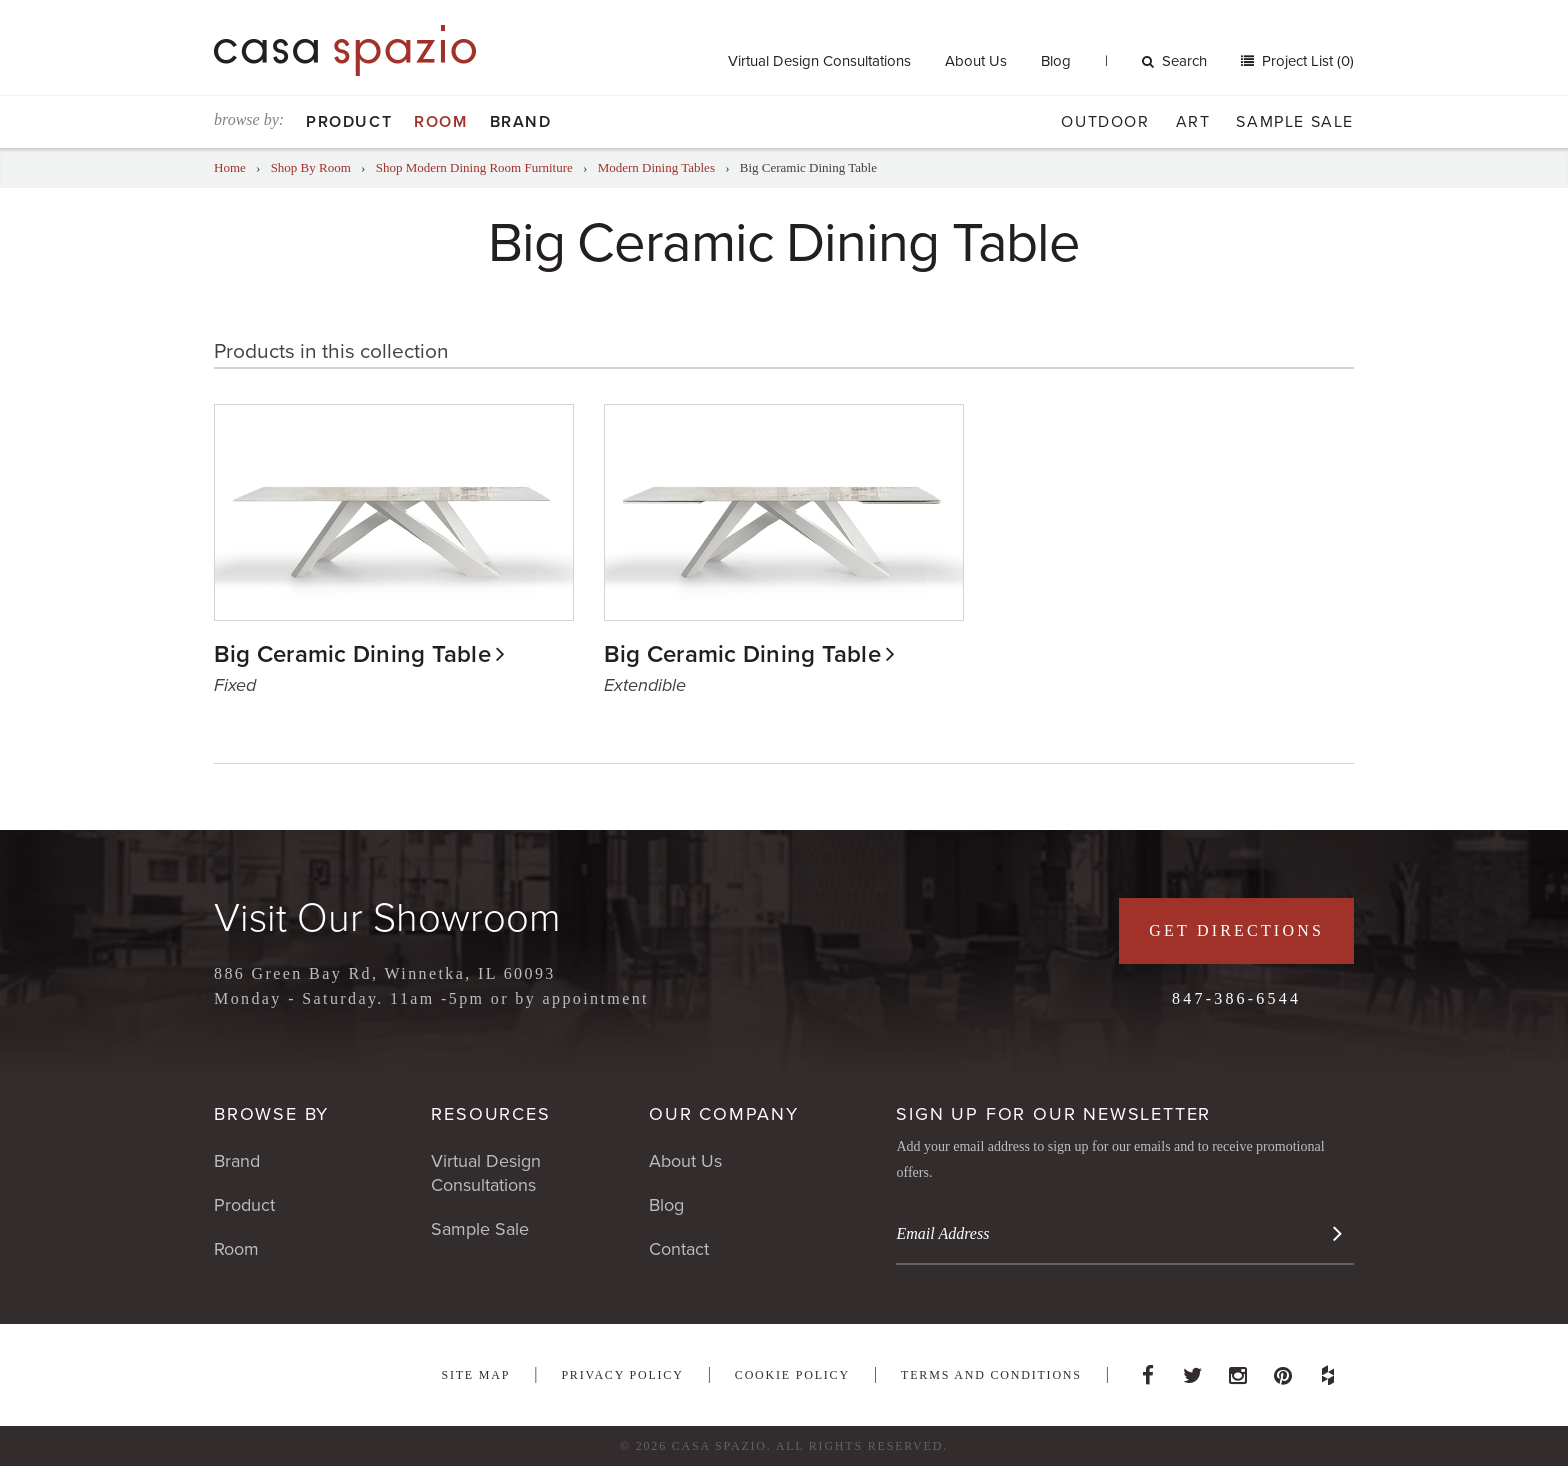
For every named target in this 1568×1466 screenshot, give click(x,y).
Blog (1056, 61)
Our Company (724, 1114)
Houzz (1328, 1370)
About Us (976, 61)
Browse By (271, 1114)
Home (230, 167)
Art (1193, 122)
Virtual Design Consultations (819, 61)
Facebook (1148, 1370)
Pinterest (1283, 1370)
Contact (679, 1249)
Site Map (475, 1375)
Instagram (1238, 1370)
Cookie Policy (792, 1375)
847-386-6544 (1236, 998)
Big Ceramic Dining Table (352, 654)
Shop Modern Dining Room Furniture (474, 167)
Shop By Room (311, 167)
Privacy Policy (622, 1375)
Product (349, 122)
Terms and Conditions (991, 1375)
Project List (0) (1306, 61)
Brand (521, 122)
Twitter (1193, 1370)
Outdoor (1105, 122)
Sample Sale (1295, 122)
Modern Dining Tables (656, 167)
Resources (490, 1114)
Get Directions (1236, 930)
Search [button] (1174, 61)
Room (440, 122)
